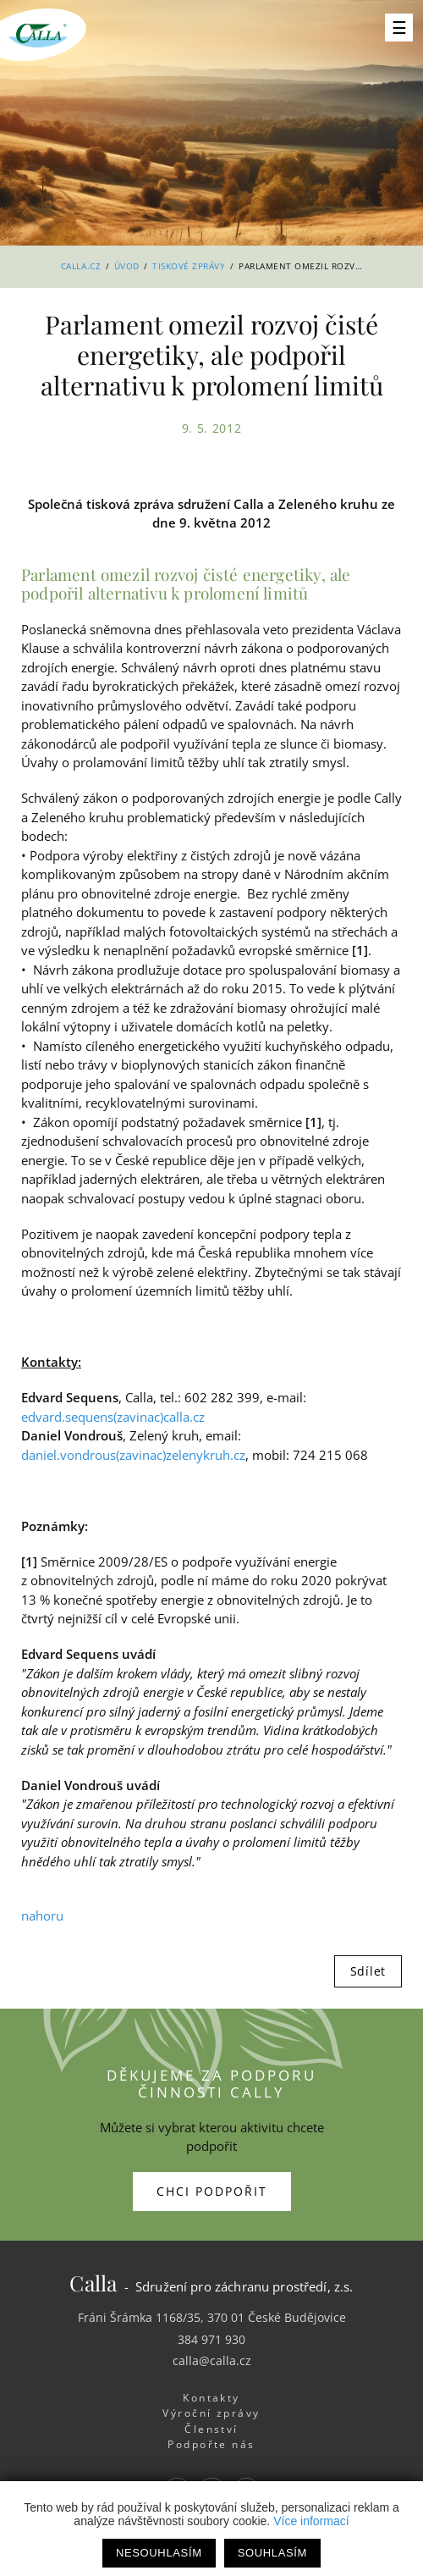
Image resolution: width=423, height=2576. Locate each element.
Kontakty (211, 2398)
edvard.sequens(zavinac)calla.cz (113, 1416)
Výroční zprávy (211, 2413)
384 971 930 (211, 2339)
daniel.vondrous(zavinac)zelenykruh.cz (133, 1454)
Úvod (127, 266)
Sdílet (368, 1971)
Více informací (311, 2521)
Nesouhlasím (159, 2552)
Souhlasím (272, 2552)
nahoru (42, 1915)
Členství (211, 2429)
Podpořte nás (211, 2444)
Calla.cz (81, 266)
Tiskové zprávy (188, 266)
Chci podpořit (212, 2191)
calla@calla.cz (212, 2360)
